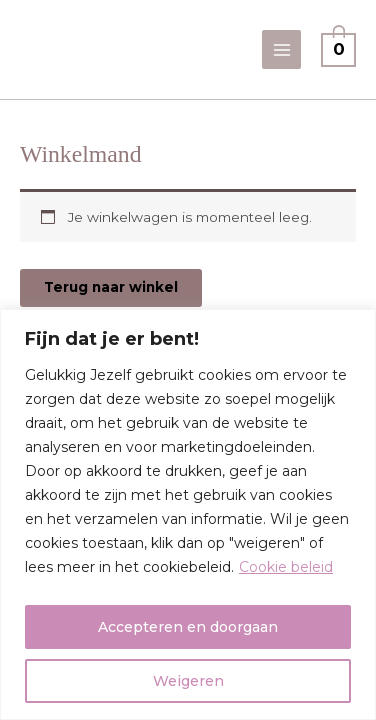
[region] (188, 514)
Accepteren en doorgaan (188, 627)
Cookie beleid (286, 567)
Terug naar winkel (111, 287)
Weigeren (188, 681)
